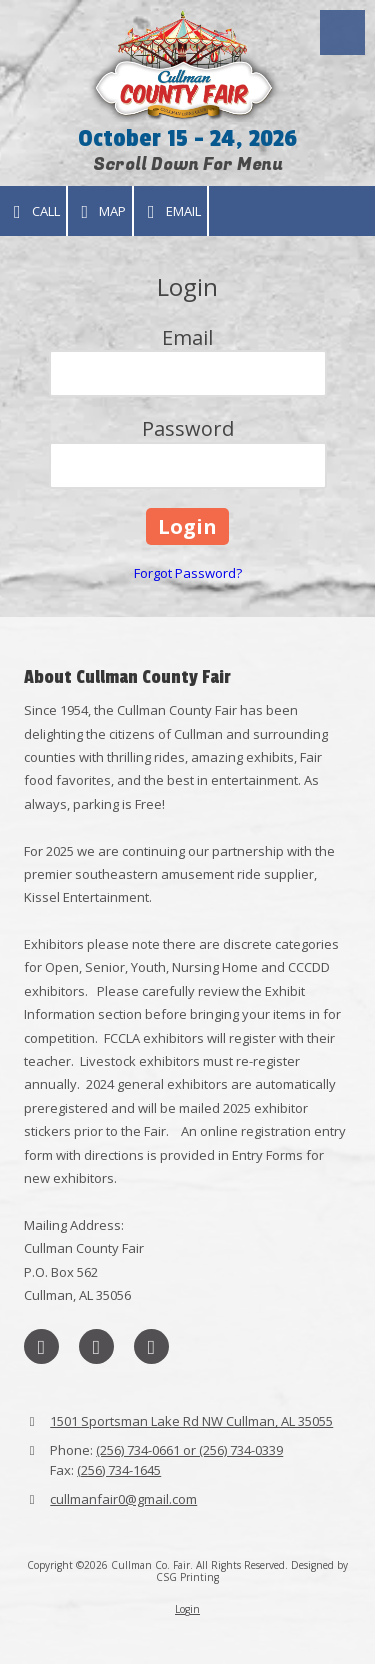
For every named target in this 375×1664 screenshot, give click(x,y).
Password (188, 428)
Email (170, 211)
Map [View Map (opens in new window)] (100, 211)
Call (33, 211)
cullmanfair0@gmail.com (123, 1499)
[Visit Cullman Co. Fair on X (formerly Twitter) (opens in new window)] (96, 1346)
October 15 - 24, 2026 (187, 138)
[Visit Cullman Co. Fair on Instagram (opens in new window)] (151, 1346)
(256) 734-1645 (119, 1470)
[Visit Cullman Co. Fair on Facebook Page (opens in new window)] (41, 1346)
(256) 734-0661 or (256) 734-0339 (189, 1450)
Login (187, 1609)
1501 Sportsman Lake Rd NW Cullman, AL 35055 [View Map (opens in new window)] (191, 1421)
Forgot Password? (188, 573)
